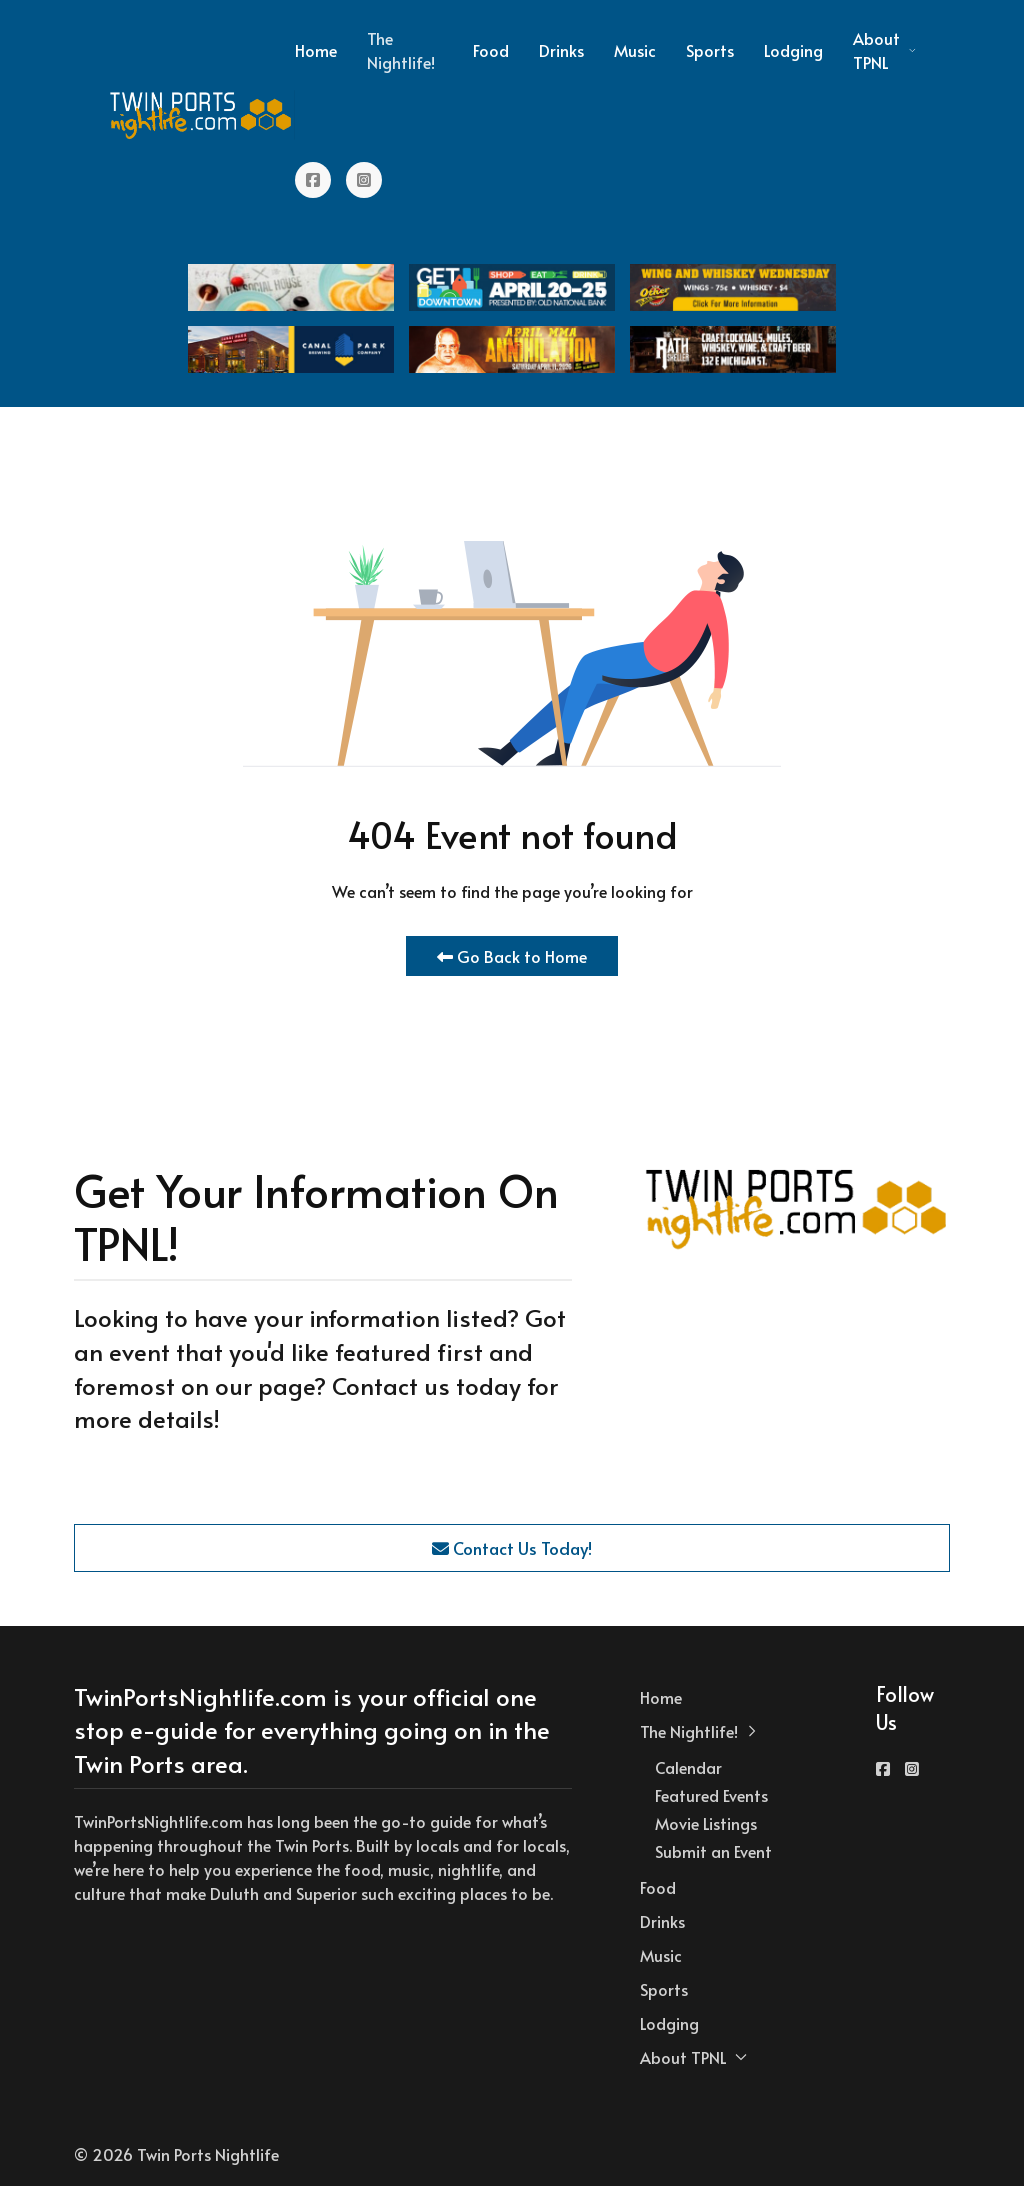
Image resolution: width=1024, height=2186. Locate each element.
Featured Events (711, 1795)
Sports (710, 50)
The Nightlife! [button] (401, 50)
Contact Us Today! (512, 1548)
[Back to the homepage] (201, 115)
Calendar (688, 1767)
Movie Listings (706, 1823)
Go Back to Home (512, 956)
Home (316, 50)
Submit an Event (713, 1851)
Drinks (561, 50)
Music (635, 50)
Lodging (793, 50)
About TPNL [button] (884, 50)
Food (491, 50)
